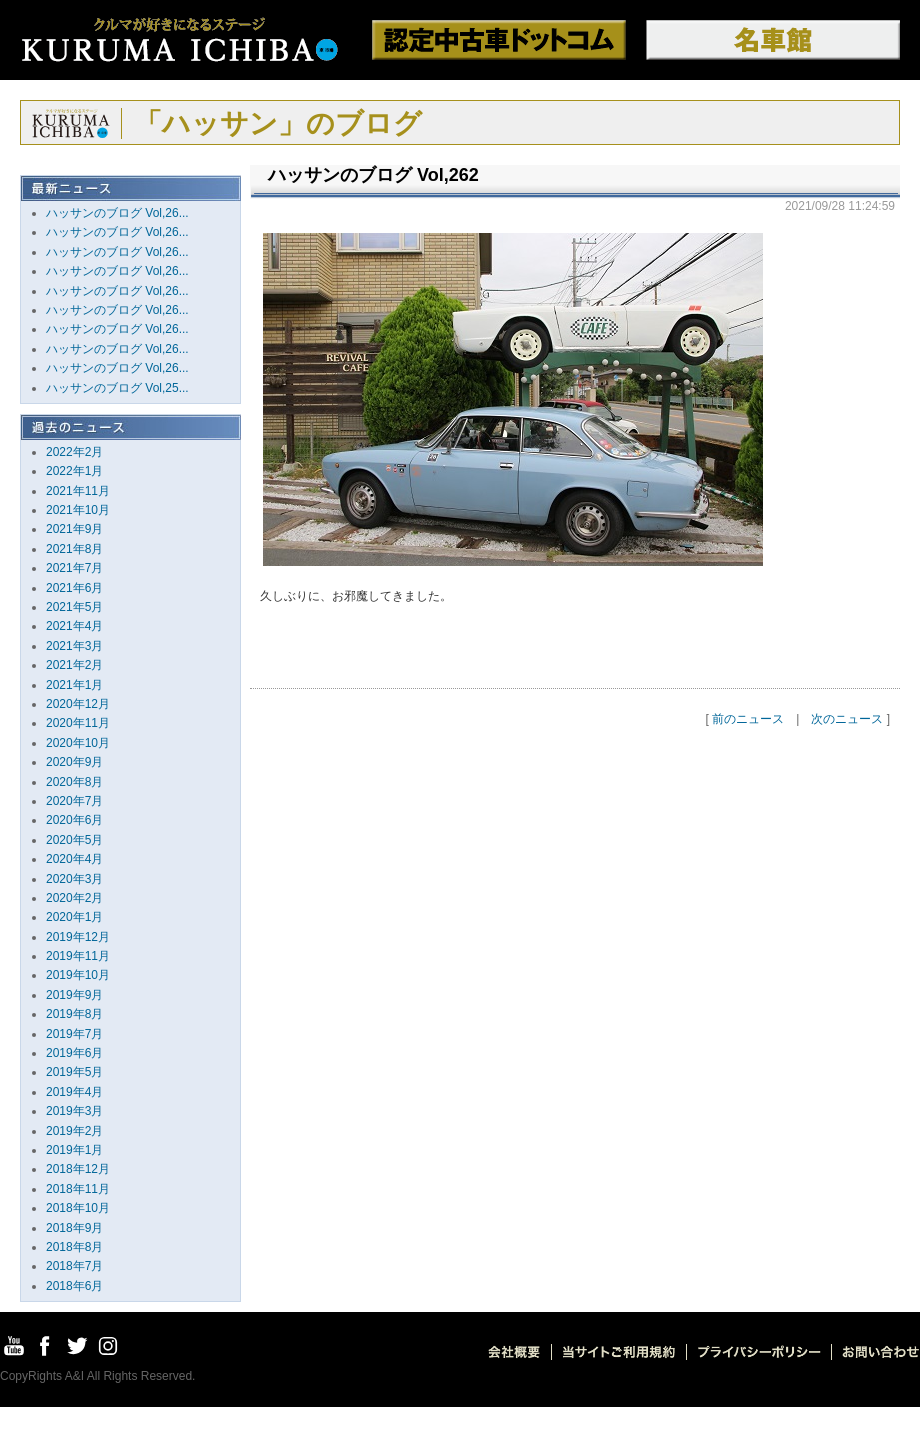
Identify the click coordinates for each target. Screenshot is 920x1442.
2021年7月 (74, 568)
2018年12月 (78, 1169)
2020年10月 (78, 743)
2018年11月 (78, 1189)
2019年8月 (74, 1014)
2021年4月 (74, 626)
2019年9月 (74, 995)
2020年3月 (74, 879)
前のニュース (748, 719)
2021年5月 (74, 607)
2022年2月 (74, 452)
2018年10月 (78, 1208)
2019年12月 (78, 937)
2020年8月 (74, 782)
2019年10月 (78, 975)
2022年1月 (74, 471)
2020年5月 (74, 840)
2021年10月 (78, 510)
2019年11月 (78, 956)
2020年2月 (74, 898)
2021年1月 (74, 685)
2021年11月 (78, 491)
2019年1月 (74, 1150)
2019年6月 (74, 1053)
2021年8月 (74, 549)
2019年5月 (74, 1072)
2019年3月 (74, 1111)
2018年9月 (74, 1228)
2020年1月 (74, 917)
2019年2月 (74, 1131)
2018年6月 (74, 1286)
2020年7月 (74, 801)
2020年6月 (74, 820)
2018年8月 (74, 1247)
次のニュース (847, 719)
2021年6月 (74, 588)
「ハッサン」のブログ (278, 123)
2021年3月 (74, 646)
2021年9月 (74, 529)
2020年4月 (74, 859)
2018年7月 (74, 1266)
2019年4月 (74, 1092)
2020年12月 (78, 704)
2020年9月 (74, 762)
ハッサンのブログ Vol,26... (117, 213)
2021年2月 (74, 665)
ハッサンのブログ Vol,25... (117, 388)
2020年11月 (78, 723)
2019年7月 (74, 1034)
